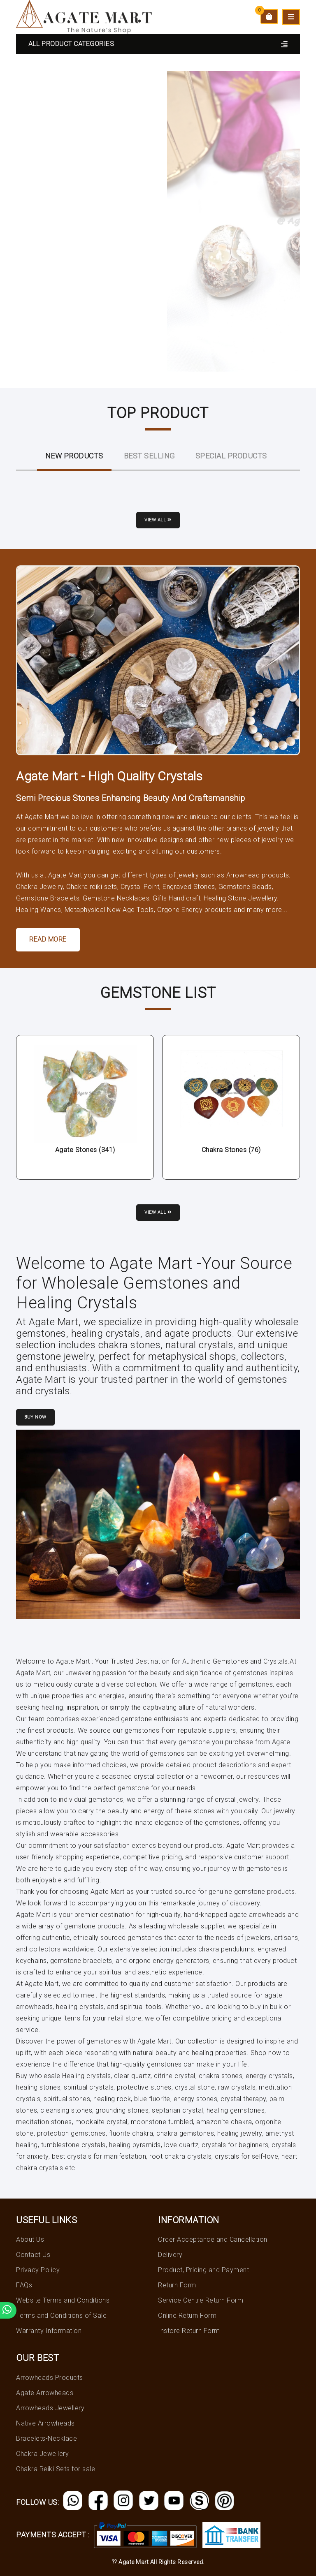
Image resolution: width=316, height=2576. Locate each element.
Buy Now (35, 1417)
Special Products (231, 455)
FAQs (24, 2285)
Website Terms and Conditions (62, 2300)
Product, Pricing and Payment (203, 2270)
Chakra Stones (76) (231, 1150)
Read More (48, 939)
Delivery (170, 2255)
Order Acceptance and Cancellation (212, 2239)
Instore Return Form (189, 2331)
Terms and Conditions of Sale (61, 2315)
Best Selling (149, 455)
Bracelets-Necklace (46, 2438)
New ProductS (74, 455)
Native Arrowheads (45, 2423)
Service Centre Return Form (200, 2300)
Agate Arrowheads (44, 2393)
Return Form (177, 2285)
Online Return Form (187, 2315)
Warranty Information (48, 2331)
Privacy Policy (38, 2270)
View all (158, 520)
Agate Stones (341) (85, 1150)
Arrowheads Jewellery (50, 2408)
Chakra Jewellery (42, 2454)
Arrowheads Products (49, 2378)
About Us (30, 2239)
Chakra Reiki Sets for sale (55, 2469)
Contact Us (33, 2255)
